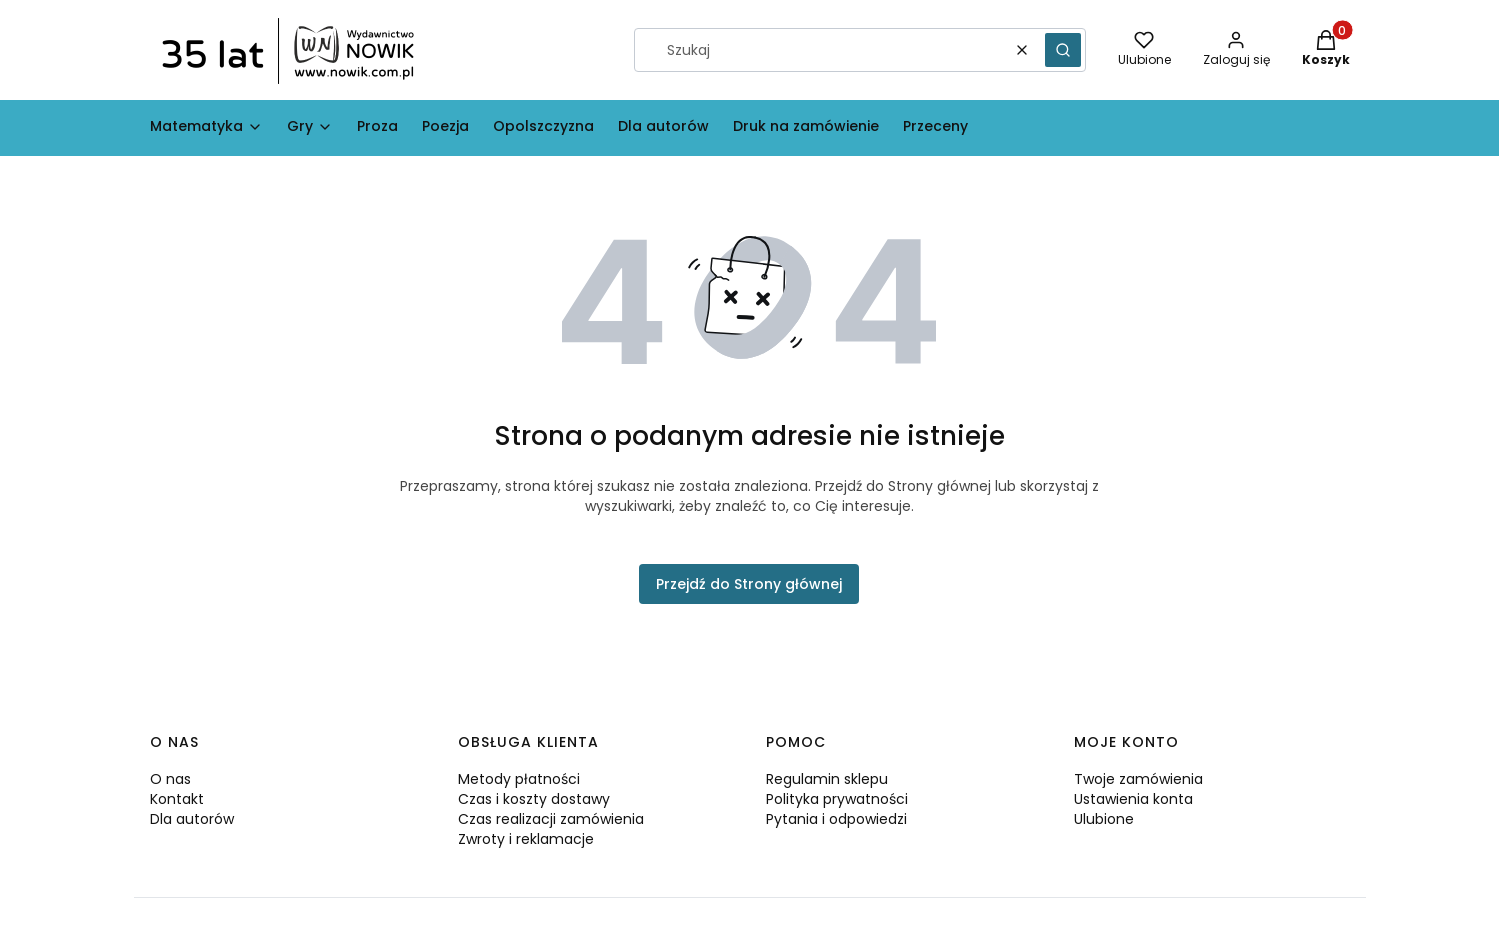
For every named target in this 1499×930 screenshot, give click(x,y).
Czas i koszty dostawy (534, 799)
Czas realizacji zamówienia (551, 819)
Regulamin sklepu (827, 779)
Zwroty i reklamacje (526, 839)
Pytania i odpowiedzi (836, 819)
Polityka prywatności (837, 799)
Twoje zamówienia (1138, 779)
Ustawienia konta (1133, 799)
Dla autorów (192, 819)
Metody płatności (519, 779)
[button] (1063, 50)
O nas (170, 779)
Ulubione (1104, 819)
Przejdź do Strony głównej (749, 584)
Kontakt (177, 799)
